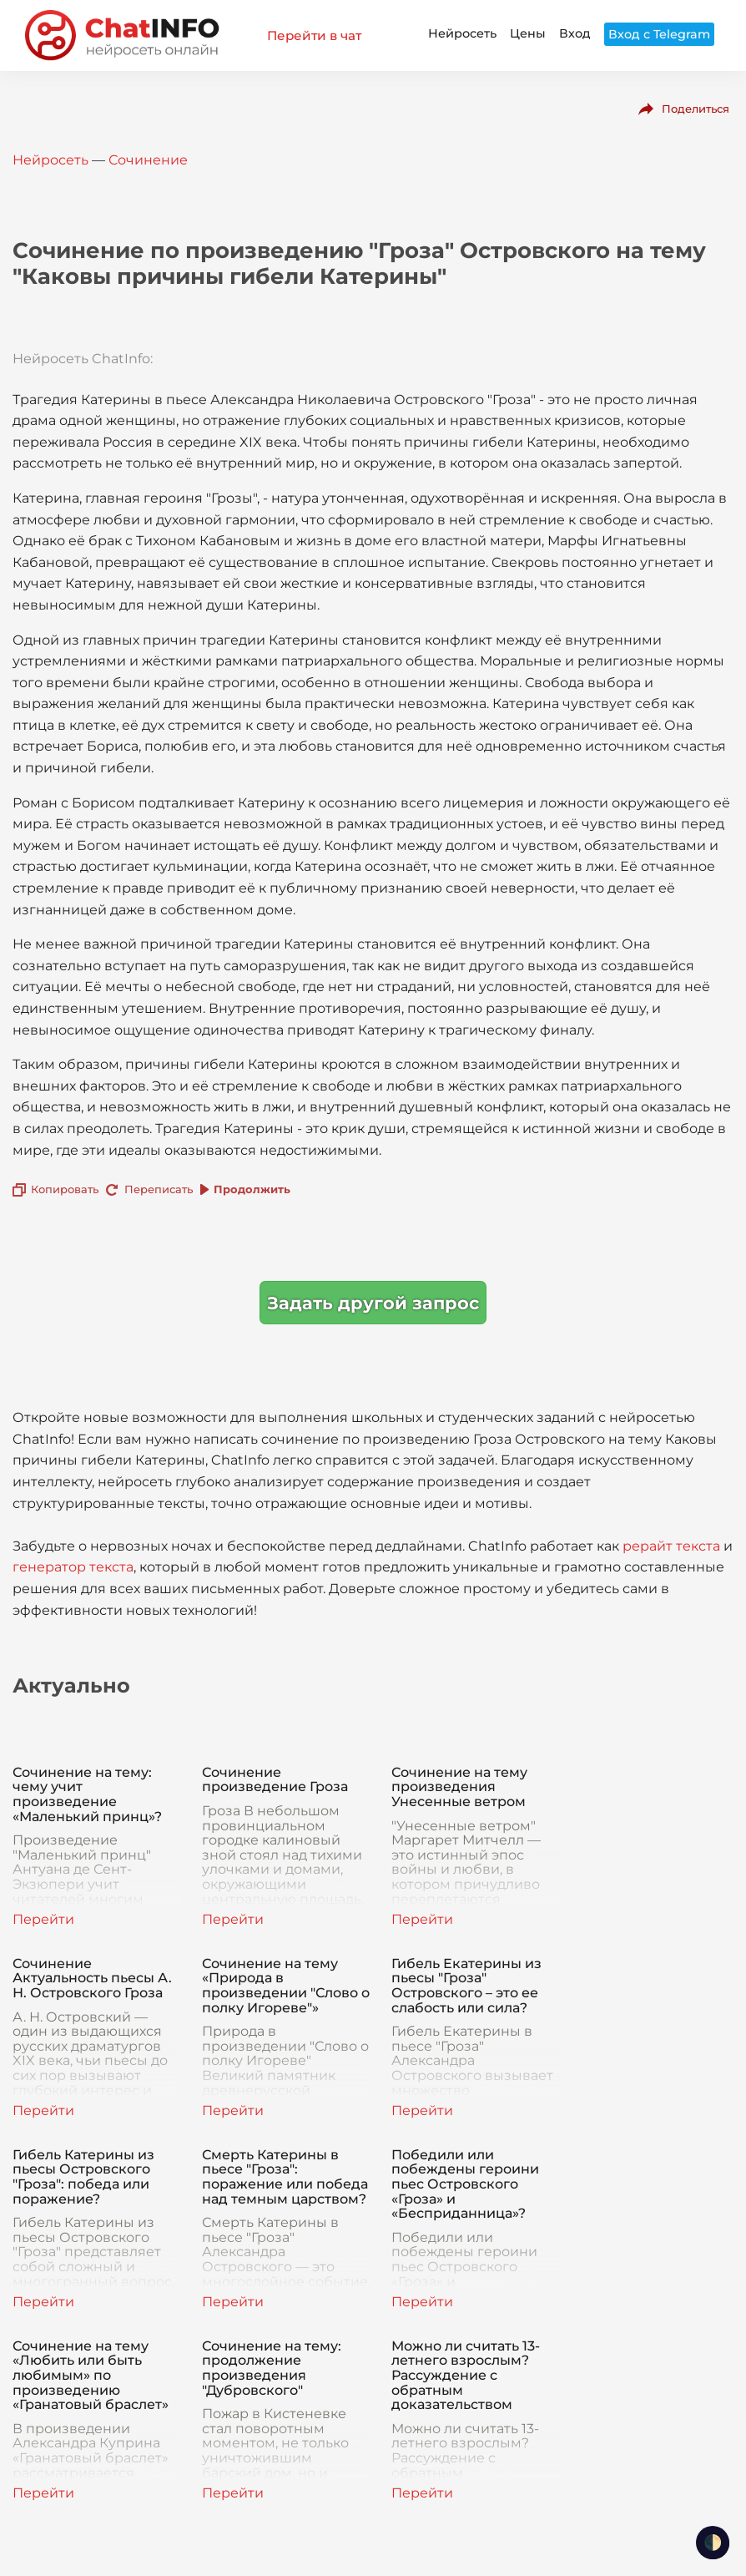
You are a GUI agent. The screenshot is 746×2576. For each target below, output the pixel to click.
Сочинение (148, 160)
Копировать (64, 1189)
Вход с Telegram (659, 34)
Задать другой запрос (373, 1303)
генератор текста (73, 1567)
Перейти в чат (314, 35)
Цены (528, 33)
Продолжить (252, 1189)
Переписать (158, 1189)
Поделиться (695, 108)
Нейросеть (462, 33)
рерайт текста (671, 1546)
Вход (575, 33)
